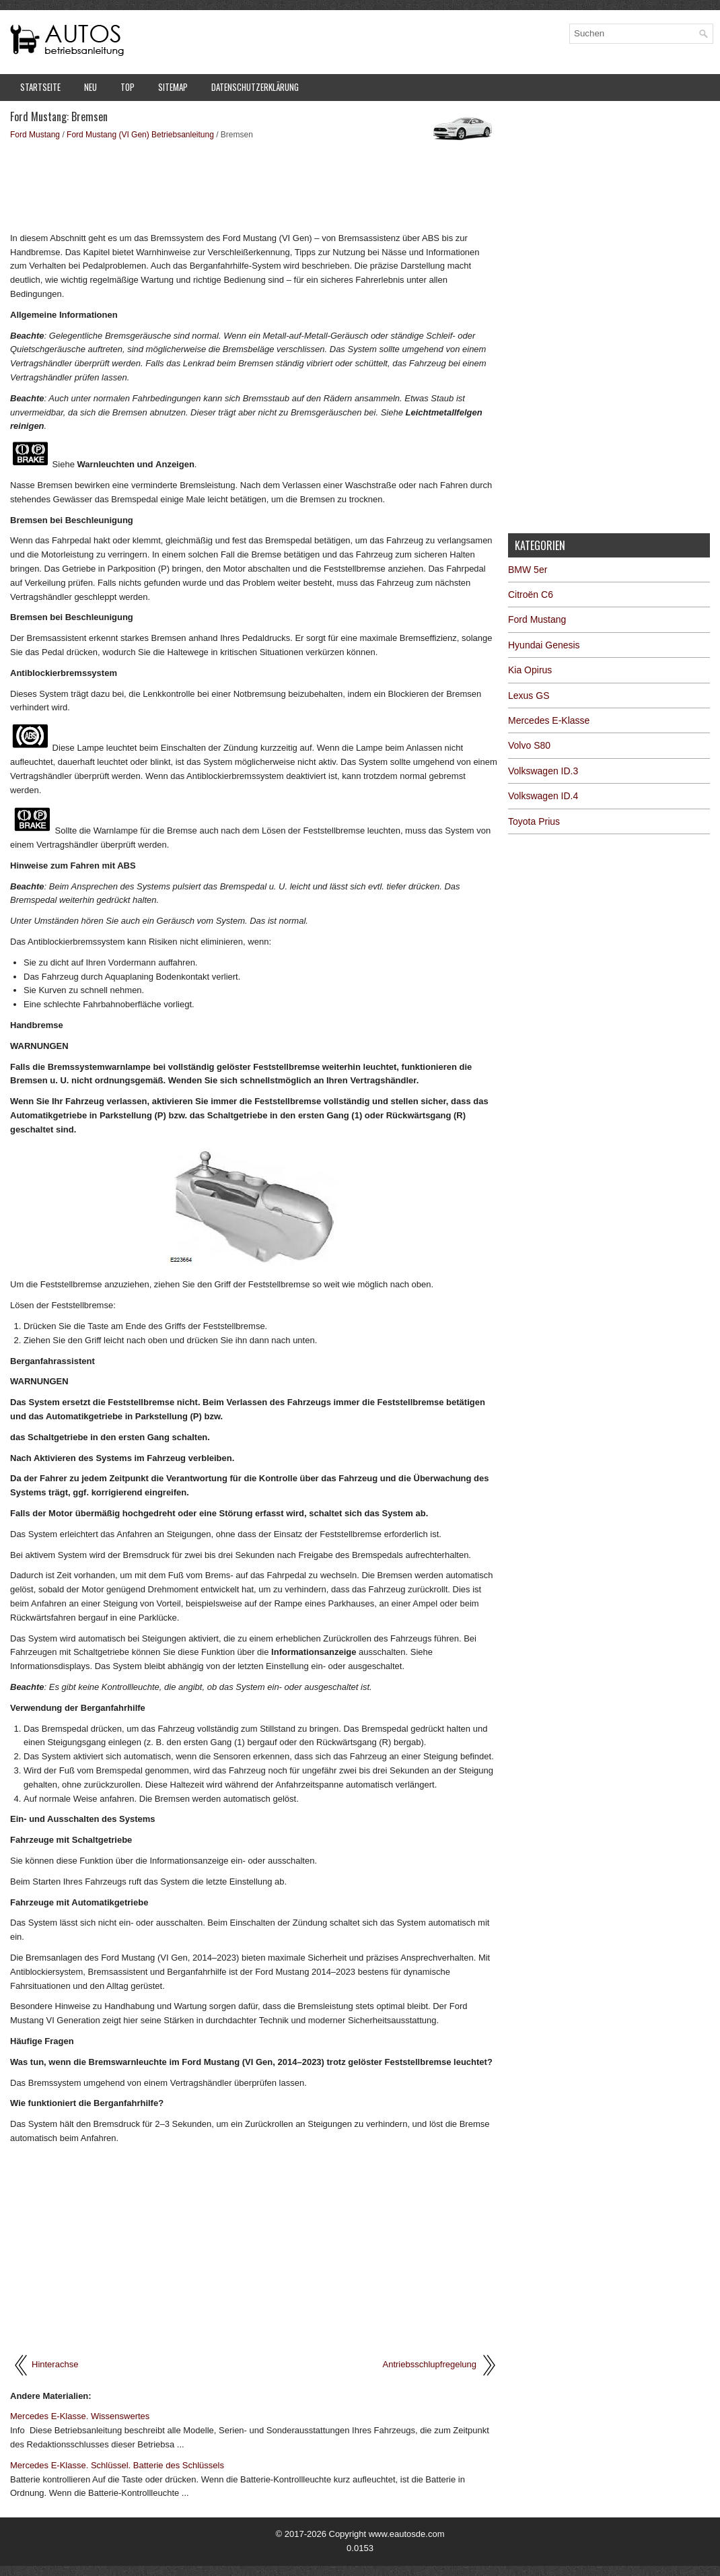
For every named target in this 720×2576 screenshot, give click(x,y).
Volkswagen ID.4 (543, 795)
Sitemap (173, 87)
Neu (90, 87)
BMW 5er (527, 569)
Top (127, 87)
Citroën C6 (530, 594)
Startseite (40, 87)
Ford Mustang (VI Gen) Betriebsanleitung (140, 134)
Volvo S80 (529, 745)
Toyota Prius (534, 821)
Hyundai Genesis (544, 645)
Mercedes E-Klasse (548, 720)
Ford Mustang (35, 134)
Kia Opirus (530, 670)
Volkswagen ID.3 (543, 771)
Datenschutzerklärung (255, 87)
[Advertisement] (254, 185)
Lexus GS (528, 695)
